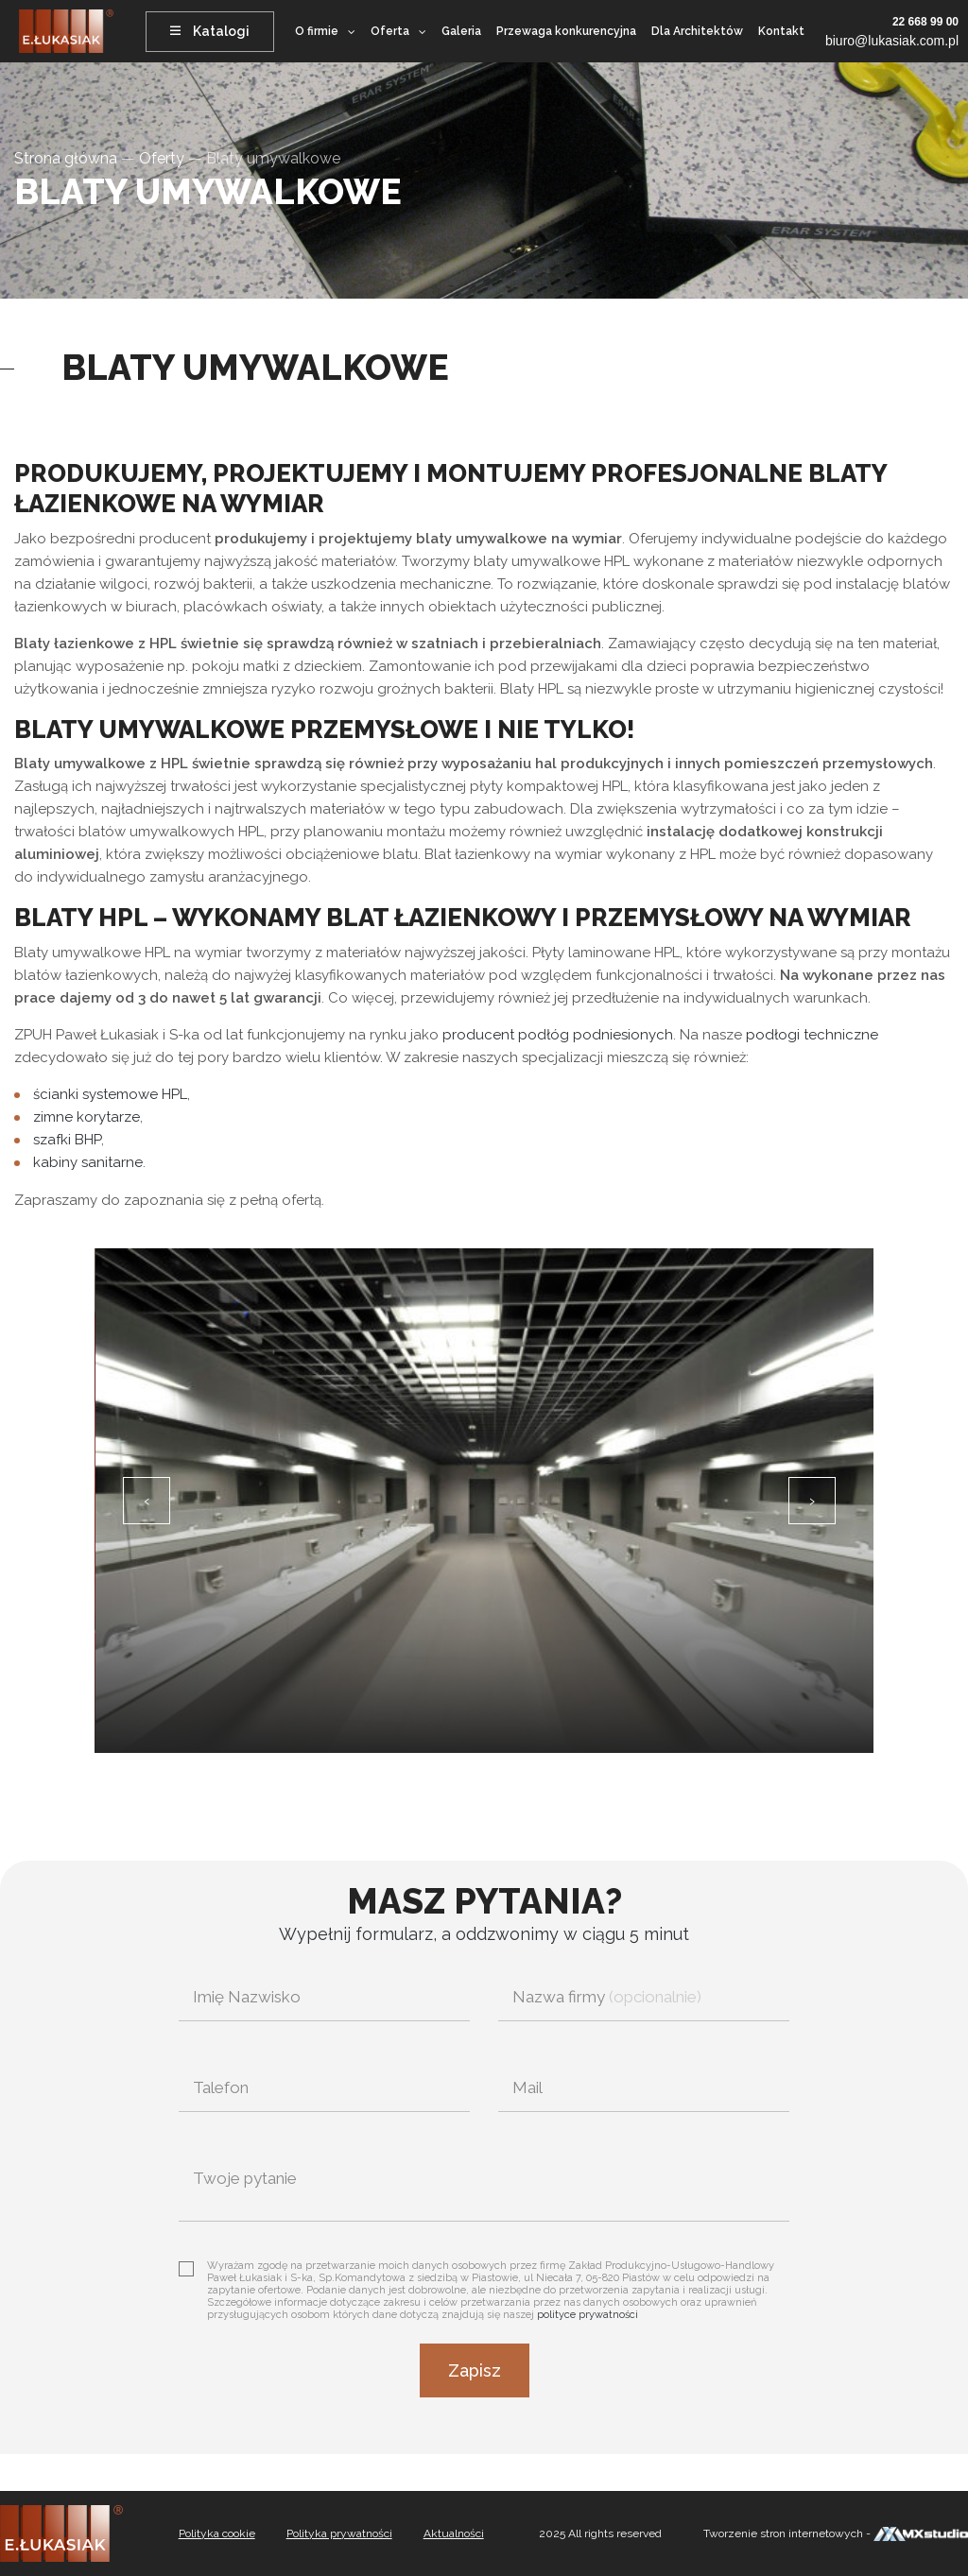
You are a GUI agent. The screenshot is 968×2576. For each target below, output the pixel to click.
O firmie (316, 31)
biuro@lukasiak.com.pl (892, 40)
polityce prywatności (587, 2315)
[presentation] (146, 1500)
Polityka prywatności (339, 2533)
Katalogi (210, 31)
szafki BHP (67, 1139)
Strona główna (65, 158)
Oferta (390, 31)
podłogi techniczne (812, 1034)
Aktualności (454, 2533)
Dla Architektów (697, 31)
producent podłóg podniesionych (557, 1034)
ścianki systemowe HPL (110, 1094)
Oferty (161, 158)
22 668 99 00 (925, 21)
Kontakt (781, 31)
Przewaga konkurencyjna (566, 31)
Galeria (461, 31)
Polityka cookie (217, 2533)
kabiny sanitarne (88, 1162)
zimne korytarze (86, 1116)
